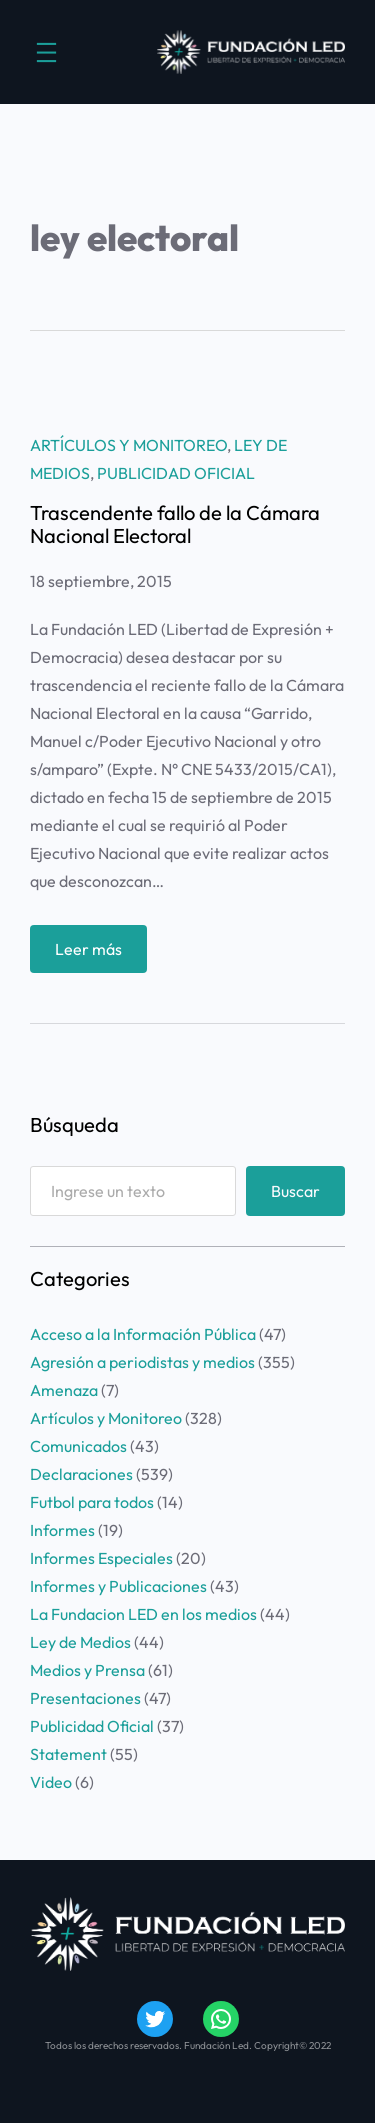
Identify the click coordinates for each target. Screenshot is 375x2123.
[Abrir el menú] (46, 52)
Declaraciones (81, 1474)
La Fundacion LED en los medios (143, 1614)
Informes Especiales (101, 1558)
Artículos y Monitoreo (128, 445)
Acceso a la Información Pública (143, 1334)
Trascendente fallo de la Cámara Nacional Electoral (175, 524)
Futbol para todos (92, 1502)
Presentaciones (85, 1698)
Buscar (295, 1191)
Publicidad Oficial (176, 473)
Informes (62, 1530)
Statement (68, 1754)
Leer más (95, 953)
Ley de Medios (80, 1642)
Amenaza (64, 1390)
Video (51, 1782)
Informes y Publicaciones (118, 1586)
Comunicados (78, 1446)
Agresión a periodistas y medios (142, 1362)
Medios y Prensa (87, 1670)
